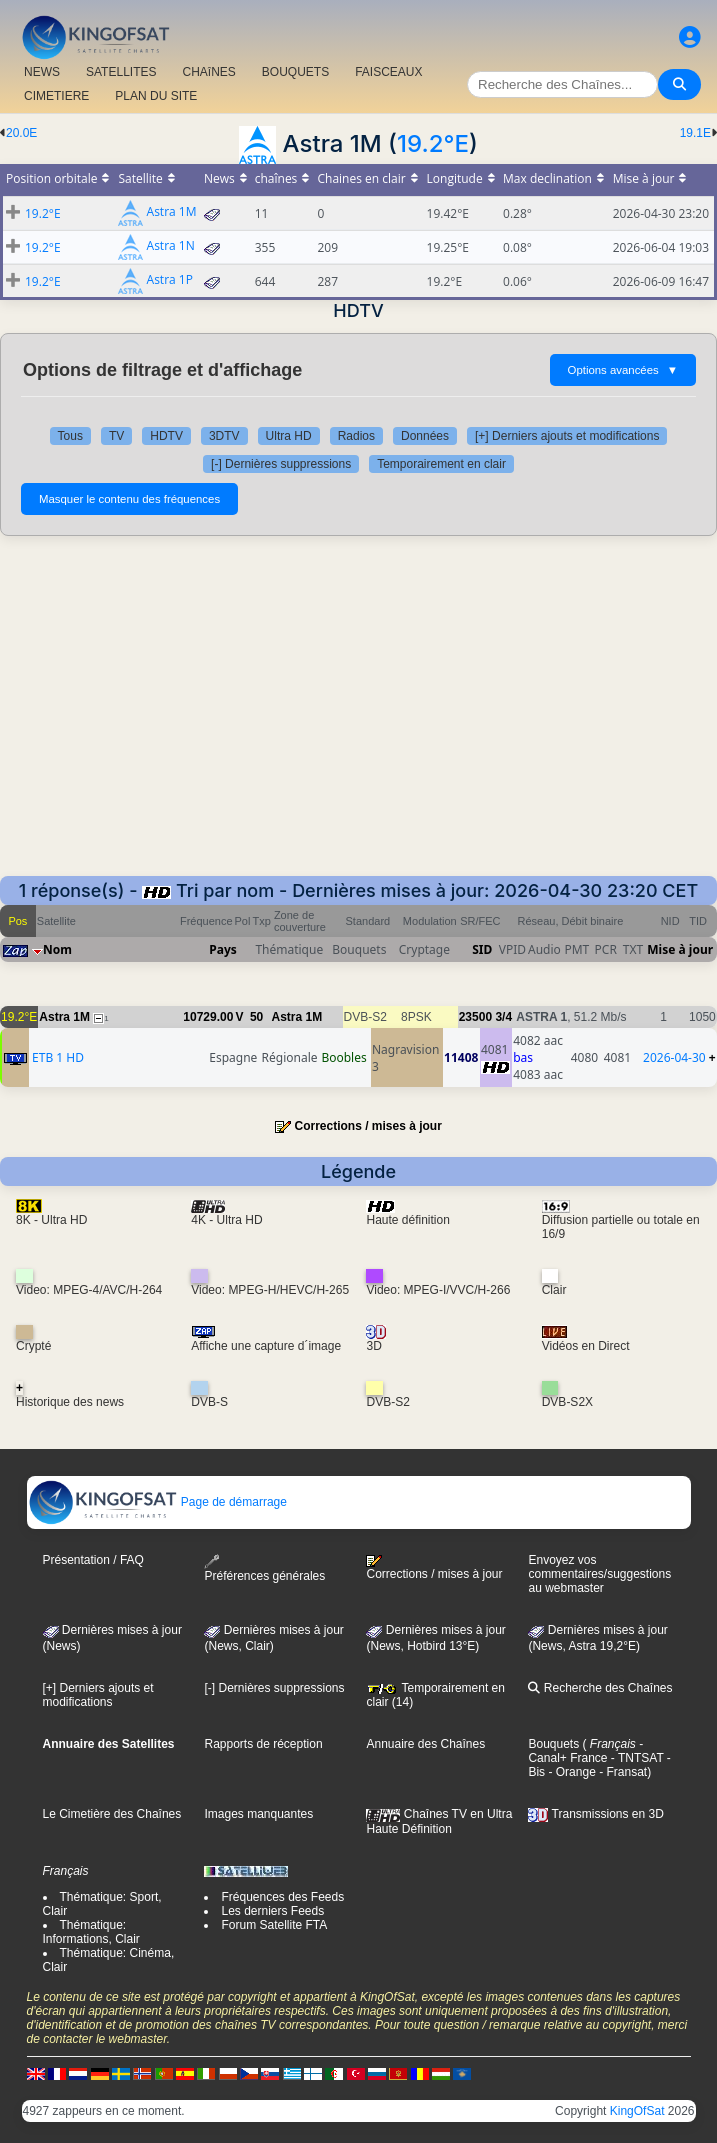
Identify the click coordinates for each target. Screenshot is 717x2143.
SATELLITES (121, 72)
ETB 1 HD (58, 1057)
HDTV (166, 436)
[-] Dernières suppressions (281, 464)
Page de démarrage (157, 1502)
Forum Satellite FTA (274, 1925)
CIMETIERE (56, 96)
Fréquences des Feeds (282, 1897)
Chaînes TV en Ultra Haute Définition (439, 1821)
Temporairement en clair (441, 464)
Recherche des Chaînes (600, 1688)
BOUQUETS (295, 72)
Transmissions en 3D (595, 1814)
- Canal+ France (585, 1751)
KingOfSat (637, 2111)
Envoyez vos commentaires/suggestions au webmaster (599, 1574)
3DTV (224, 436)
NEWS (42, 72)
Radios (356, 436)
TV (116, 436)
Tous (70, 436)
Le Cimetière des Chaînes (112, 1814)
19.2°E (433, 143)
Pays (223, 949)
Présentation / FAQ (93, 1560)
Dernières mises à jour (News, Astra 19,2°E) (597, 1638)
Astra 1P (170, 280)
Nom (57, 949)
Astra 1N (171, 246)
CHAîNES (208, 72)
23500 (475, 1017)
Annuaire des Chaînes (425, 1744)
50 (256, 1017)
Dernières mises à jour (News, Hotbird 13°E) (435, 1638)
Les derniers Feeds (272, 1911)
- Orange (570, 1772)
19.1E (695, 133)
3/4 (503, 1017)
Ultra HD (289, 436)
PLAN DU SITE (156, 96)
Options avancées (623, 370)
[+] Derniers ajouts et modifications (567, 436)
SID (482, 949)
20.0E (21, 133)
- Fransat (621, 1772)
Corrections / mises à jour (367, 1126)
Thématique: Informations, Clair (91, 1932)
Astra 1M (172, 212)
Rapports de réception (263, 1744)
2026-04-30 (674, 1057)
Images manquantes (258, 1814)
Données (425, 436)
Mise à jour (680, 949)
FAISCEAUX (388, 72)
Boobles (343, 1057)
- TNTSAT (636, 1758)
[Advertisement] (358, 706)
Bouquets (553, 1744)
